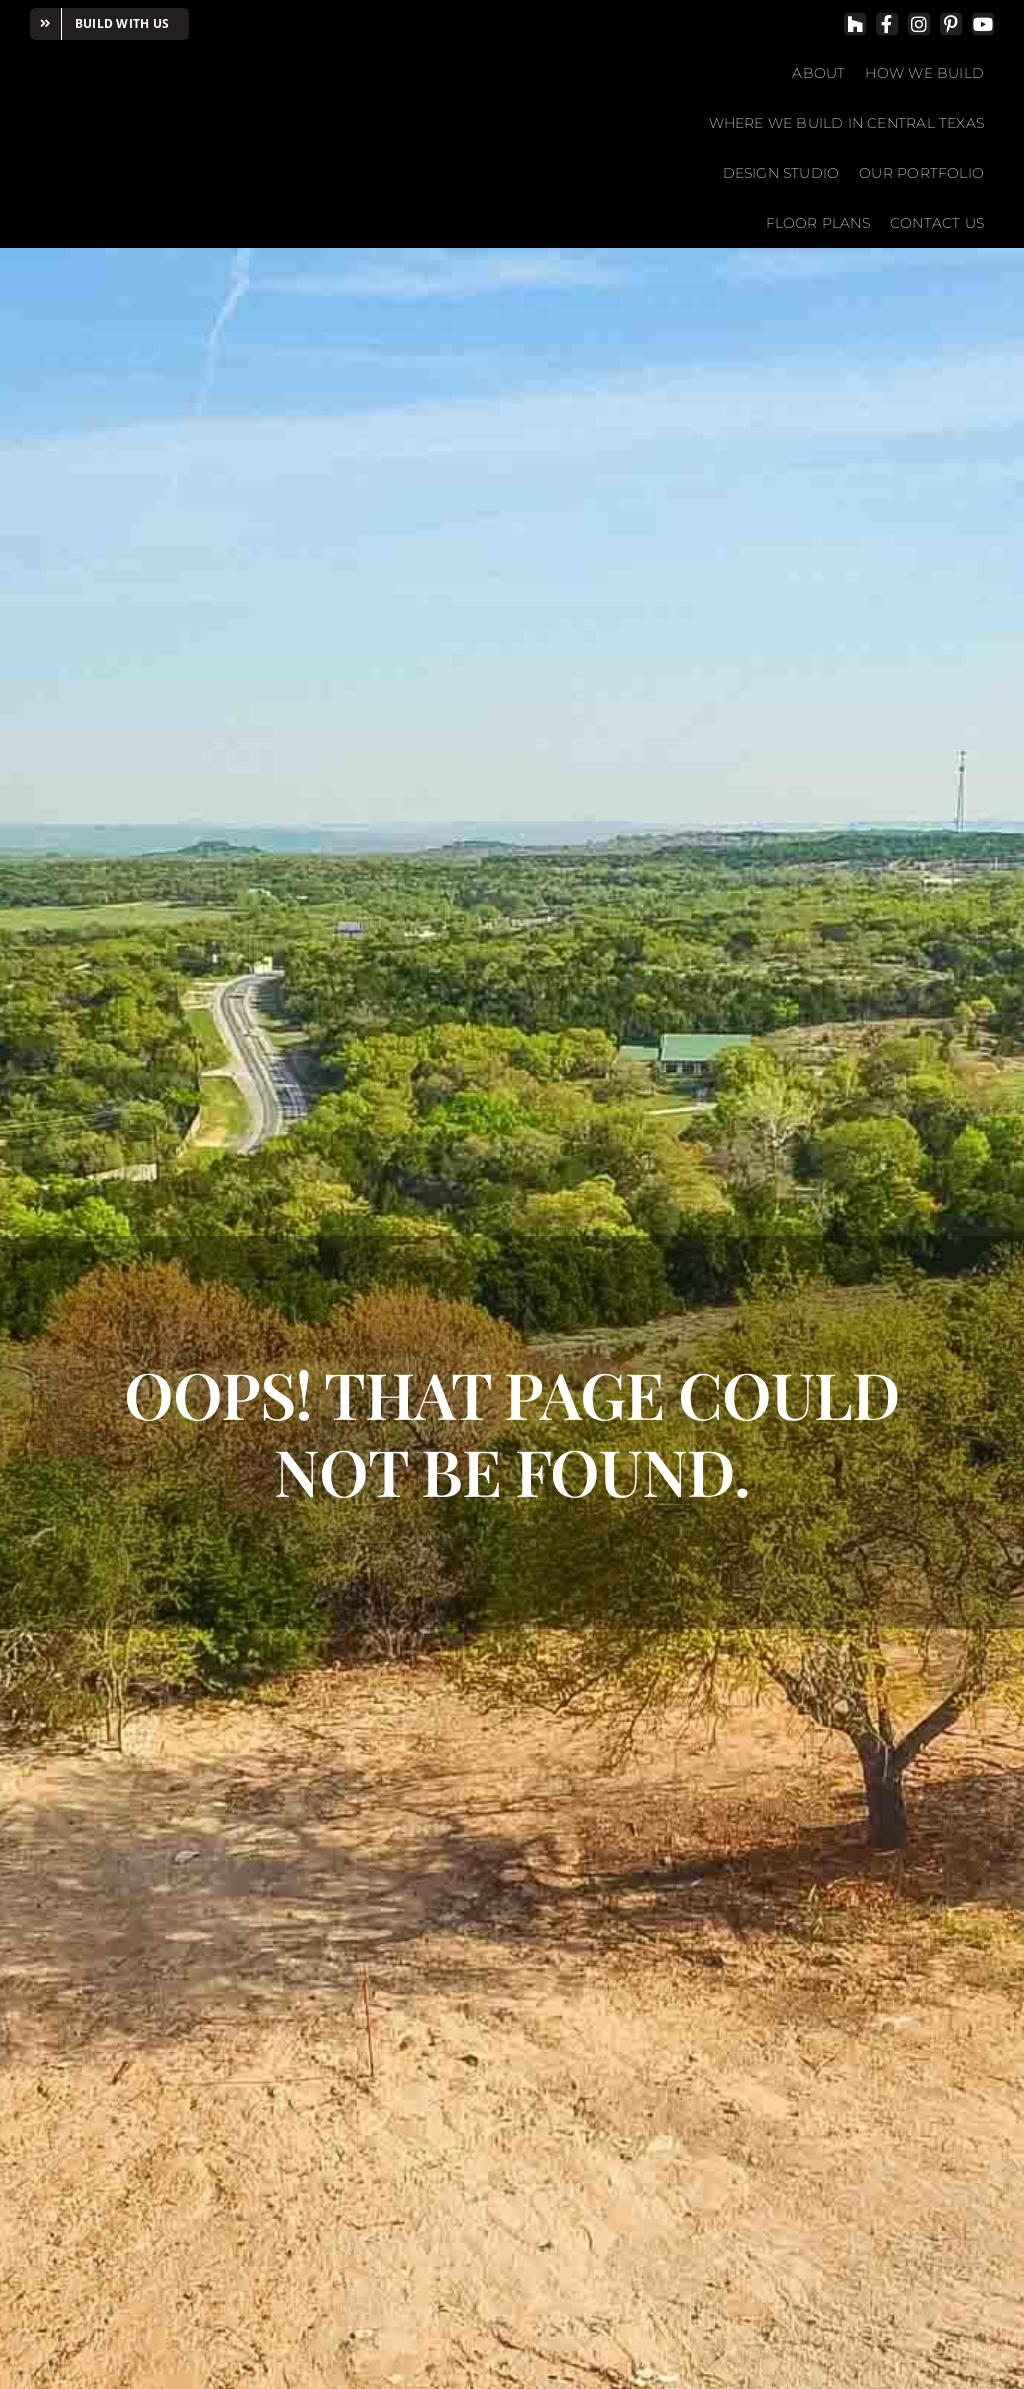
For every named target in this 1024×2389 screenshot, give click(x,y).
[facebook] (887, 24)
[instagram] (919, 24)
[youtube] (983, 24)
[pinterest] (951, 24)
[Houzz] (855, 24)
